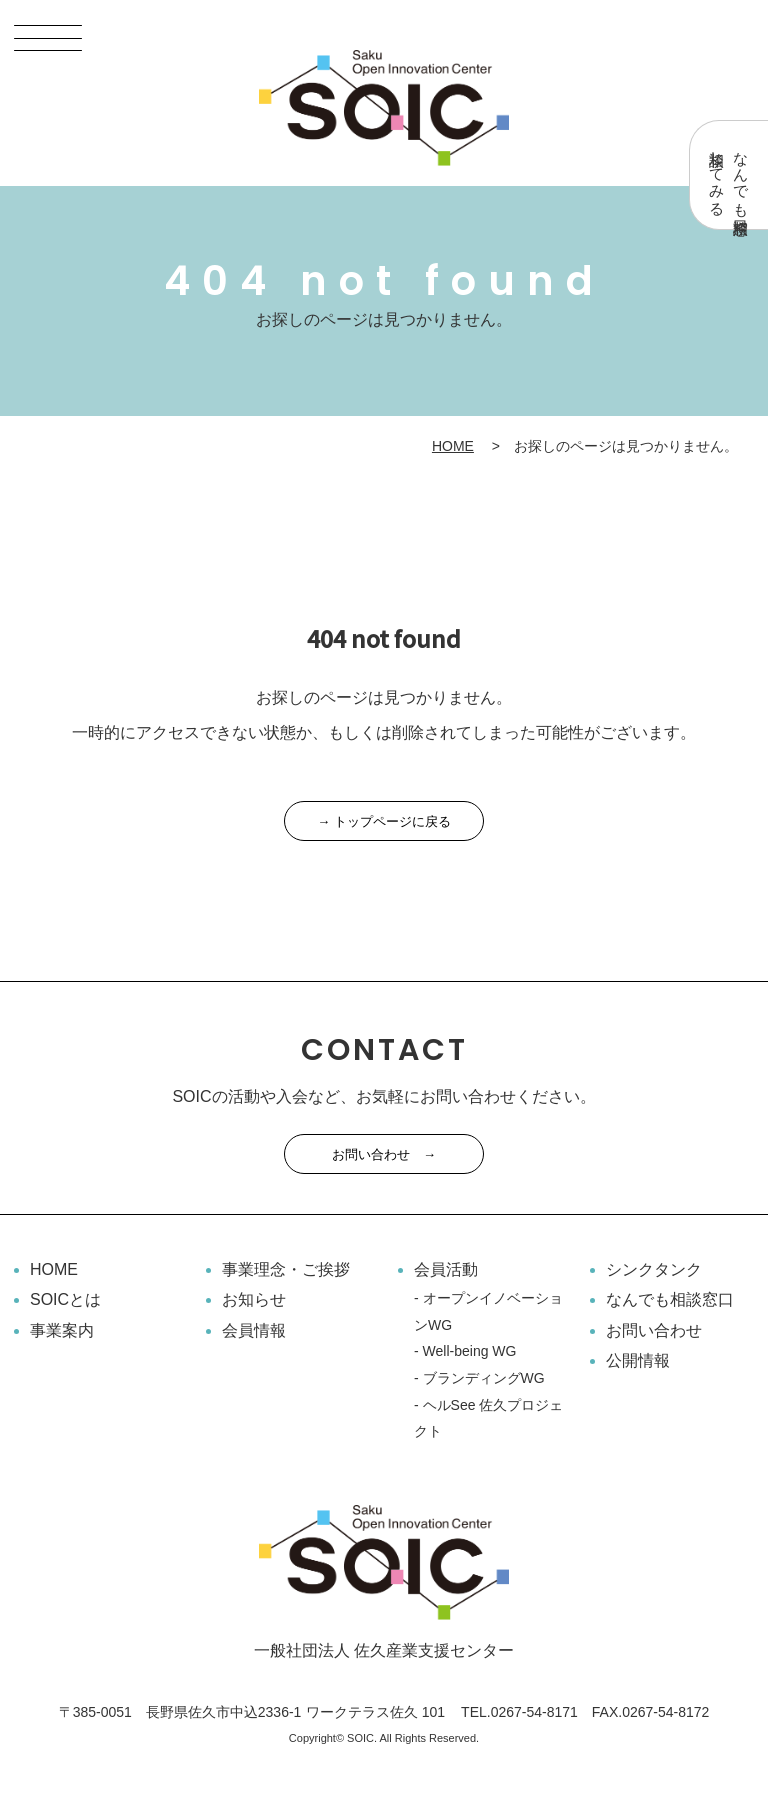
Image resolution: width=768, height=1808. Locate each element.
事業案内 (62, 1330)
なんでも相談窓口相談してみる (729, 175)
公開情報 (638, 1360)
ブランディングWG (484, 1378)
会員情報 (254, 1330)
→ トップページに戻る (384, 821)
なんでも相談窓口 (670, 1299)
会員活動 (446, 1269)
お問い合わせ (654, 1330)
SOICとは (65, 1299)
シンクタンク (654, 1269)
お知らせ (254, 1299)
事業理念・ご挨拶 (286, 1269)
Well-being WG (470, 1351)
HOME (453, 446)
